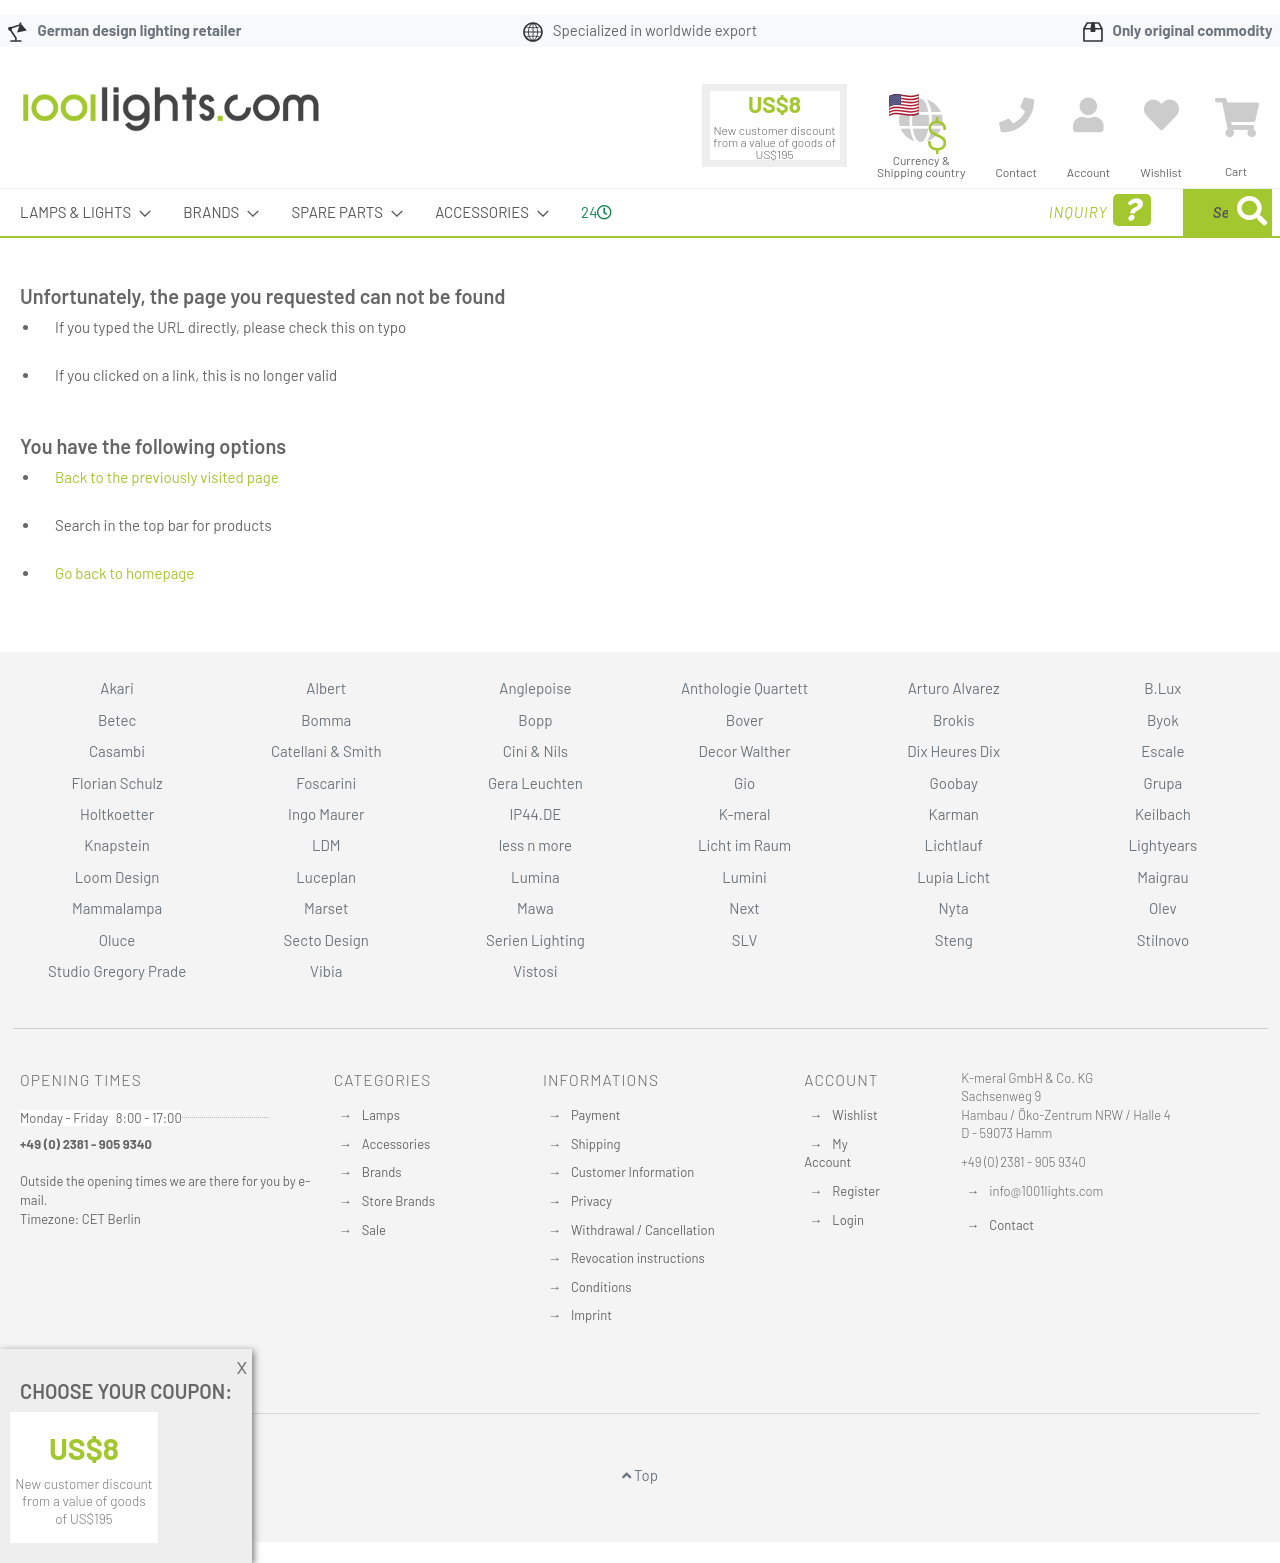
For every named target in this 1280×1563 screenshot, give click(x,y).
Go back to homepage (124, 573)
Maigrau (1162, 877)
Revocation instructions (638, 1258)
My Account (827, 1153)
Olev (1163, 908)
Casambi (117, 751)
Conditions (601, 1287)
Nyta (954, 908)
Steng (954, 940)
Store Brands (398, 1201)
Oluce (117, 940)
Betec (117, 720)
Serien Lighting (535, 940)
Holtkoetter (117, 814)
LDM (326, 845)
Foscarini (326, 783)
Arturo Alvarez (954, 688)
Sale (374, 1230)
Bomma (326, 720)
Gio (744, 783)
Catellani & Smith (326, 751)
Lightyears (1162, 845)
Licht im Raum (744, 845)
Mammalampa (117, 908)
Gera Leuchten (535, 783)
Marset (326, 908)
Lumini (744, 877)
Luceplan (326, 877)
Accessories (396, 1144)
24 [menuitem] (596, 212)
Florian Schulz (117, 783)
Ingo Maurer (326, 814)
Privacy (591, 1201)
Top (640, 1475)
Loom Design (117, 877)
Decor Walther (744, 751)
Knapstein (117, 845)
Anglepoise (535, 688)
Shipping (596, 1144)
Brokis (954, 720)
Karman (953, 814)
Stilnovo (1163, 940)
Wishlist (854, 1115)
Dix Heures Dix (953, 751)
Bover (745, 720)
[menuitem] (79, 212)
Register (856, 1191)
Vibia (326, 971)
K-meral (745, 814)
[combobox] (1127, 212)
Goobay (954, 783)
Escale (1162, 751)
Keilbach (1163, 814)
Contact (1011, 1225)
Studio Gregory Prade (117, 971)
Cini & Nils (535, 751)
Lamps (381, 1115)
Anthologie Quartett (744, 688)
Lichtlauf (954, 845)
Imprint (591, 1315)
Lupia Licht (953, 877)
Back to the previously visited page (167, 477)
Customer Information (632, 1172)
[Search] (1252, 212)
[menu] (640, 212)
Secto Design (326, 940)
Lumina (535, 877)
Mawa (535, 908)
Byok (1163, 720)
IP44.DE (535, 814)
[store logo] (171, 119)
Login (848, 1220)
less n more (535, 845)
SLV (745, 940)
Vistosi (535, 971)
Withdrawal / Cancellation (643, 1230)
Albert (326, 688)
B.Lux (1162, 688)
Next (744, 908)
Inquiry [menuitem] (938, 210)
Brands (382, 1172)
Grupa (1163, 783)
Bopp (535, 720)
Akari (116, 688)
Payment (596, 1115)
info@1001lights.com (1046, 1191)
